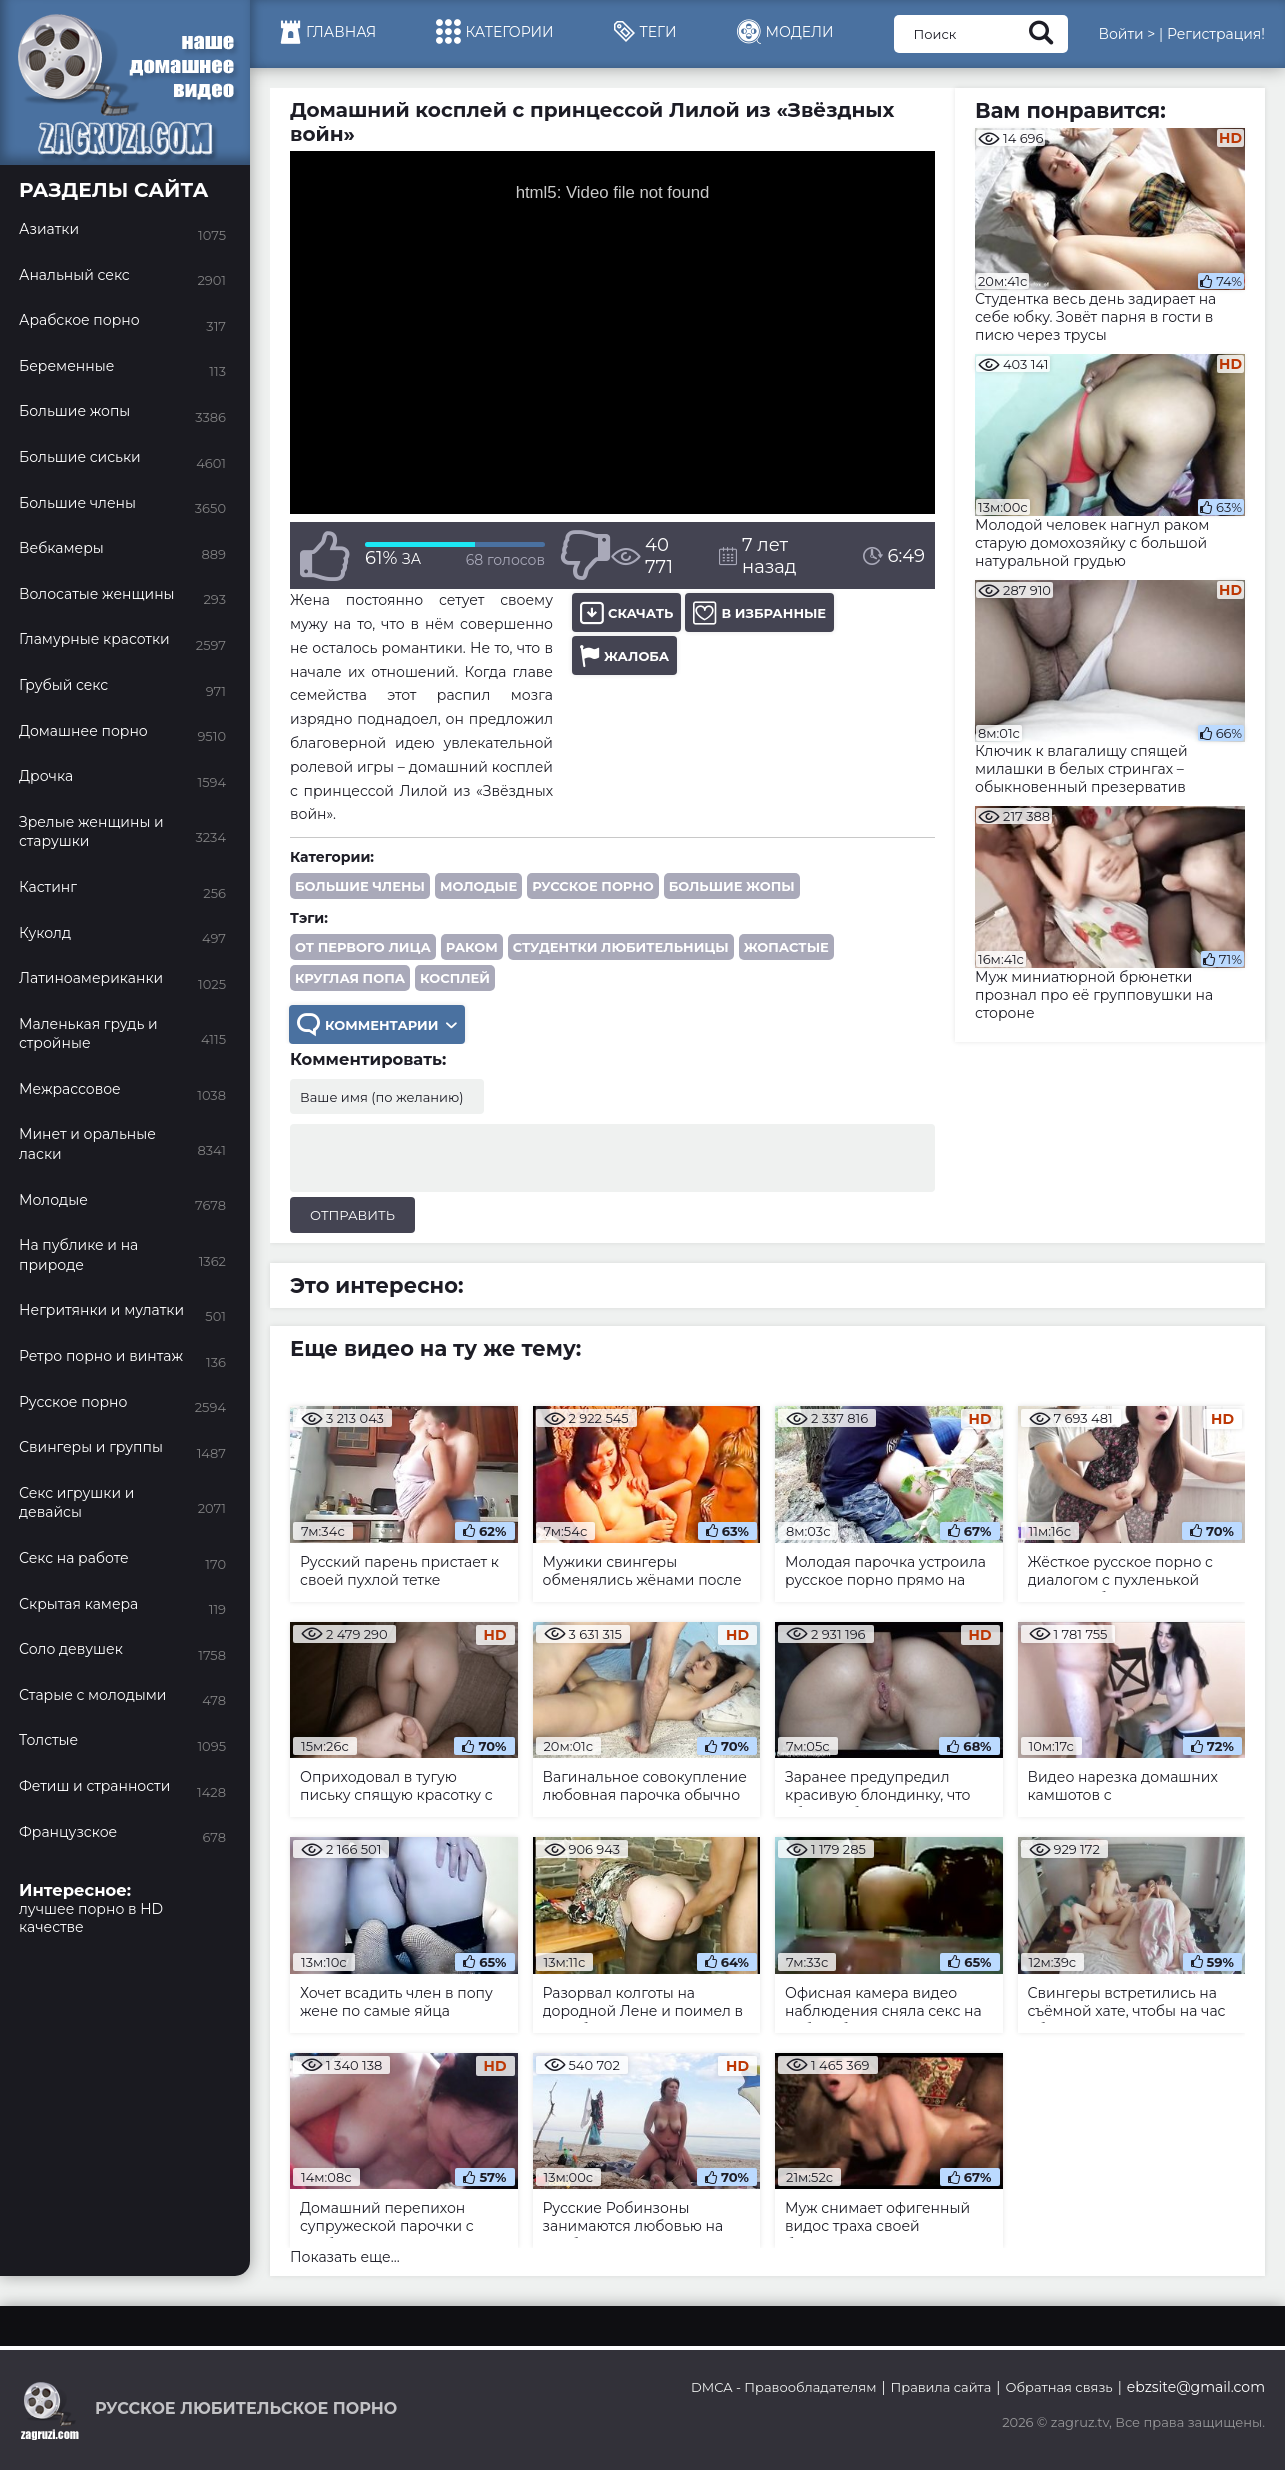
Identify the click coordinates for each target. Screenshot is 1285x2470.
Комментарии (377, 1024)
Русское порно (593, 886)
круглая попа (350, 978)
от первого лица (363, 947)
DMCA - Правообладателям (783, 2387)
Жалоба (624, 655)
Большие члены (360, 886)
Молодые (478, 886)
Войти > (1126, 34)
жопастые (786, 947)
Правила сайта (941, 2387)
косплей (455, 978)
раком (472, 947)
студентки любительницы (621, 947)
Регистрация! (1216, 34)
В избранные (759, 612)
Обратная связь (1058, 2387)
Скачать (626, 612)
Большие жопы (732, 886)
